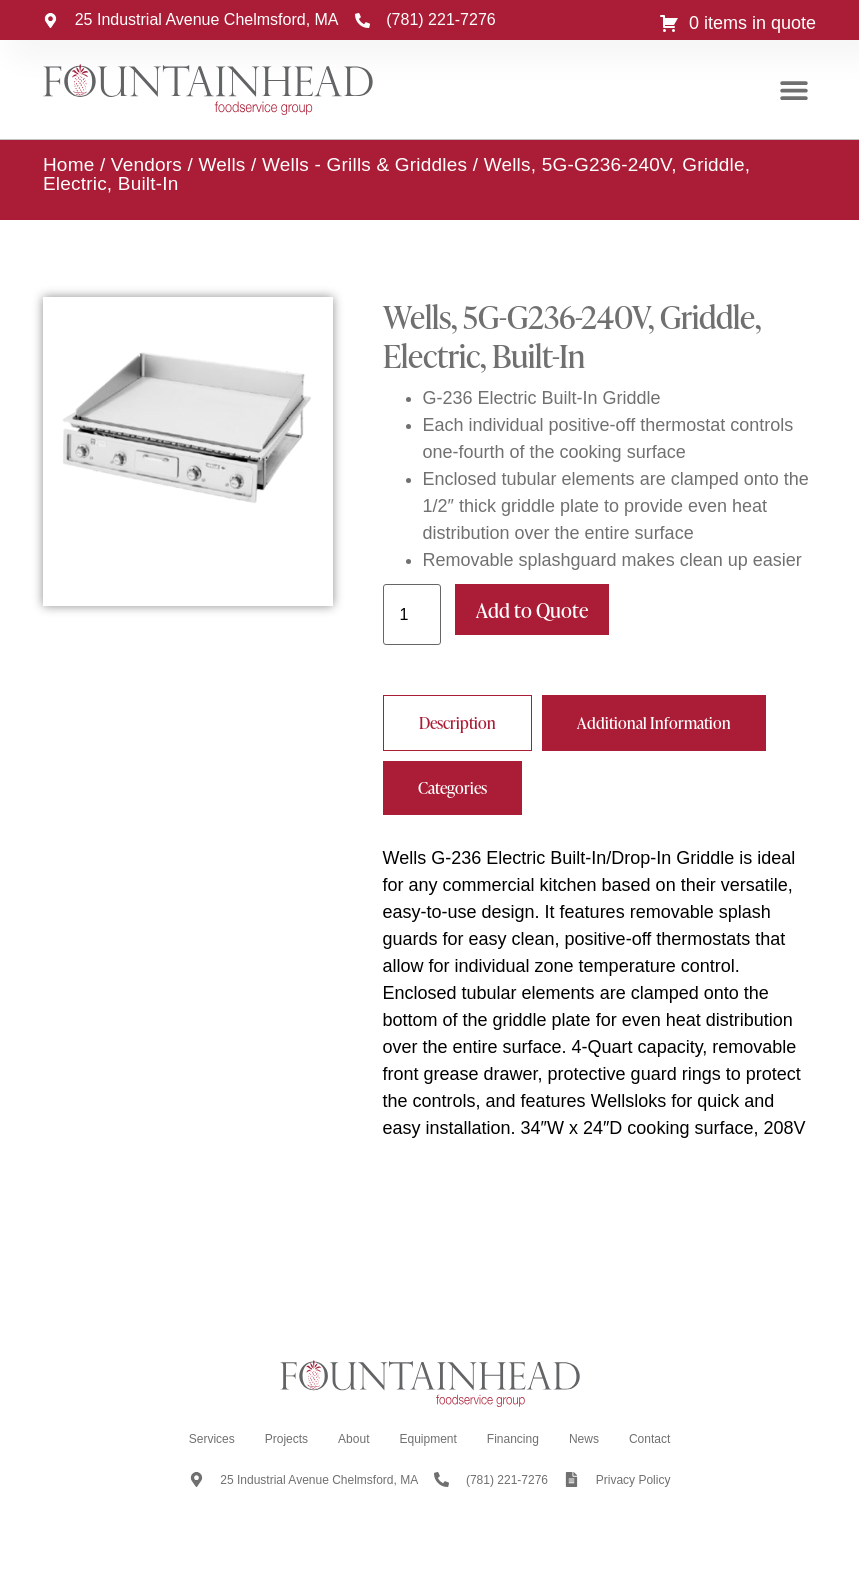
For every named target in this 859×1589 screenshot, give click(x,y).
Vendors (146, 164)
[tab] (457, 723)
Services (212, 1439)
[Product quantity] (412, 614)
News (584, 1439)
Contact (649, 1439)
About (353, 1439)
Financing (513, 1439)
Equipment (427, 1439)
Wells (221, 164)
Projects (286, 1439)
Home (68, 164)
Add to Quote (532, 610)
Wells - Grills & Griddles (364, 164)
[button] (793, 90)
